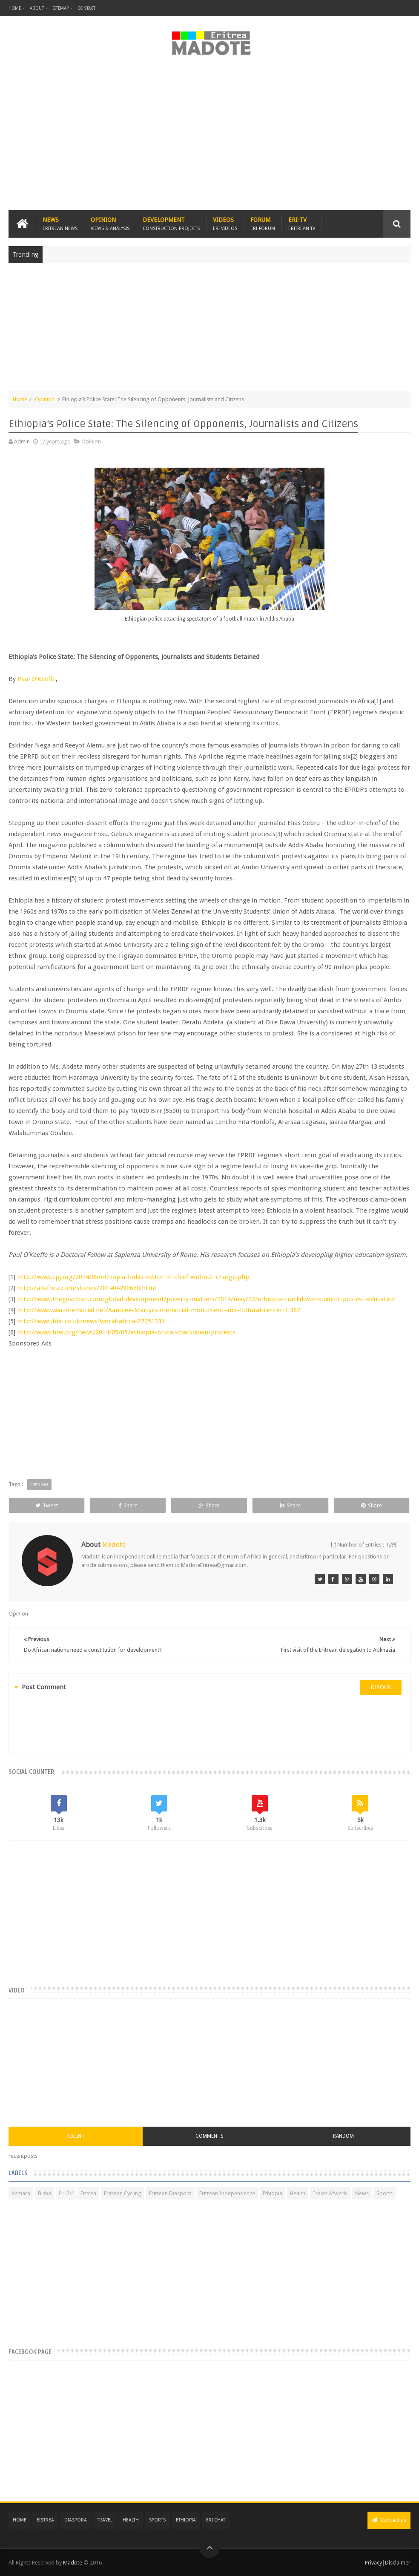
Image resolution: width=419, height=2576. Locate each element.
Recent (75, 2136)
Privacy (373, 2562)
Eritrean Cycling (122, 2193)
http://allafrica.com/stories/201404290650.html (86, 1288)
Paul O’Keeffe (36, 679)
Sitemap (61, 8)
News (60, 223)
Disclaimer (397, 2562)
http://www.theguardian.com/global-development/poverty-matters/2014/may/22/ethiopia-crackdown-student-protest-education (206, 1299)
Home (15, 8)
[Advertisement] (209, 137)
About (37, 8)
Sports (384, 2193)
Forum (262, 223)
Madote (73, 2562)
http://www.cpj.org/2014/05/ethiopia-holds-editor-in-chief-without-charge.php (134, 1277)
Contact (86, 8)
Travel (104, 2520)
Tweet (46, 1505)
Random (343, 2136)
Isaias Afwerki (330, 2193)
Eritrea (88, 2193)
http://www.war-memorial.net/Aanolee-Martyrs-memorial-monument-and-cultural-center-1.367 (158, 1310)
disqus (381, 1687)
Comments (209, 2136)
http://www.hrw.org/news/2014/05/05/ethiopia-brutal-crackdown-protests (126, 1332)
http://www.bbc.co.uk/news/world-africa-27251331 (91, 1321)
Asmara (20, 2193)
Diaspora (75, 2520)
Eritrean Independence (227, 2193)
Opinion (110, 223)
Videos (225, 223)
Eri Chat (215, 2520)
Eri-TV (301, 223)
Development (171, 223)
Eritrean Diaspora (170, 2193)
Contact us (389, 2520)
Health (297, 2193)
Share (128, 1505)
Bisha (44, 2193)
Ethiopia (272, 2193)
